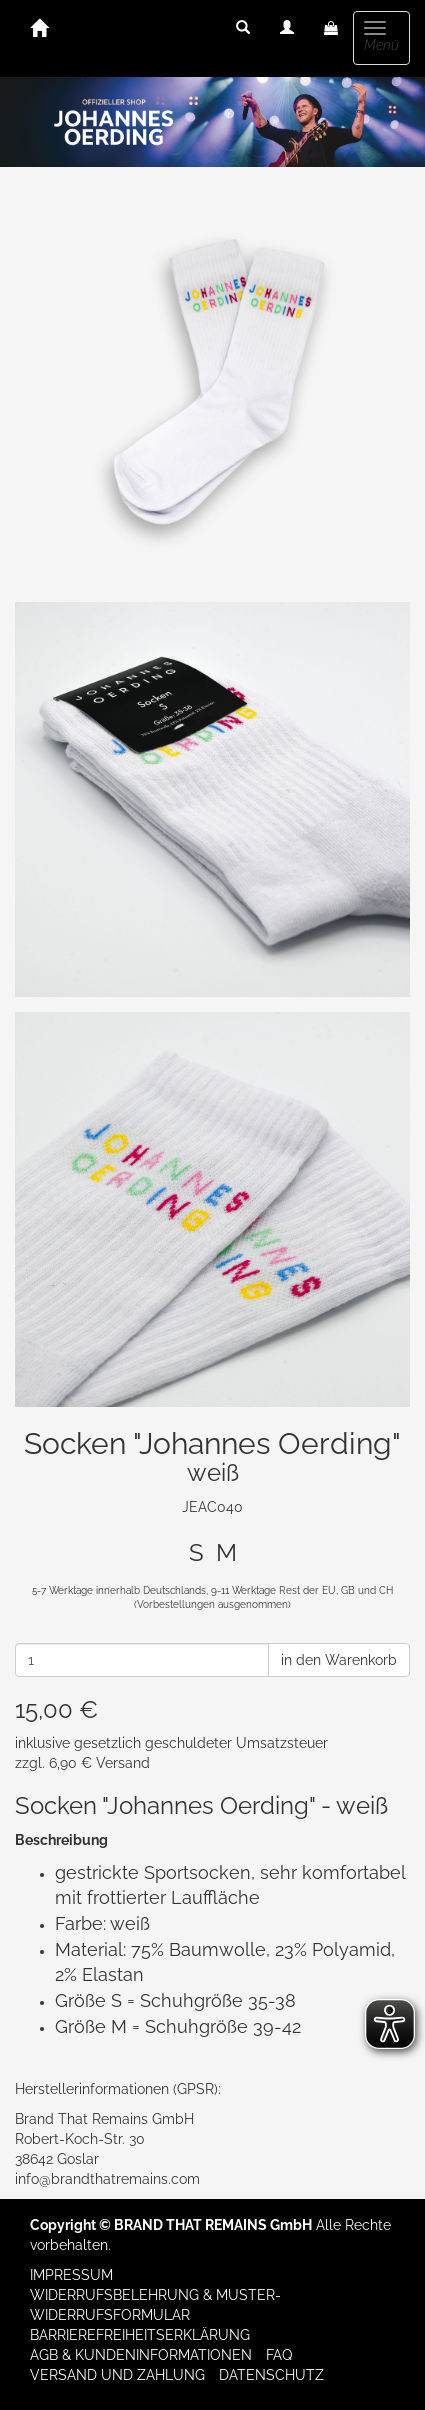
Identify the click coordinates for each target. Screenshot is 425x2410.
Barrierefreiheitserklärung (140, 2335)
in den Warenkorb (339, 1660)
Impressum (71, 2275)
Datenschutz (271, 2375)
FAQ (279, 2355)
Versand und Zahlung (117, 2375)
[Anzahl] (142, 1660)
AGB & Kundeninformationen (141, 2355)
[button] (243, 28)
